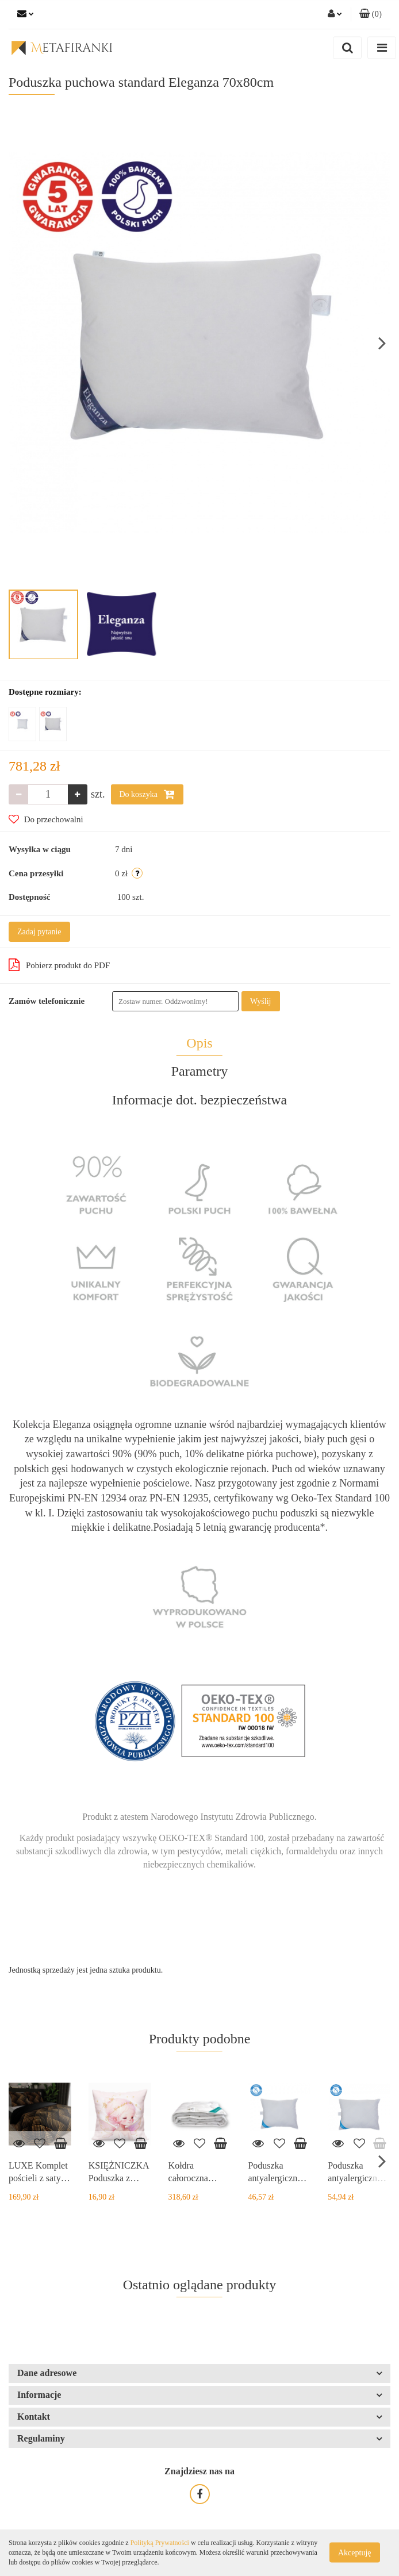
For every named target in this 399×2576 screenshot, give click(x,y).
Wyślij (260, 1001)
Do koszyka (147, 794)
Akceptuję (354, 2552)
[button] (370, 14)
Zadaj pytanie (39, 931)
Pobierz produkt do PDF (59, 964)
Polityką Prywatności (160, 2543)
